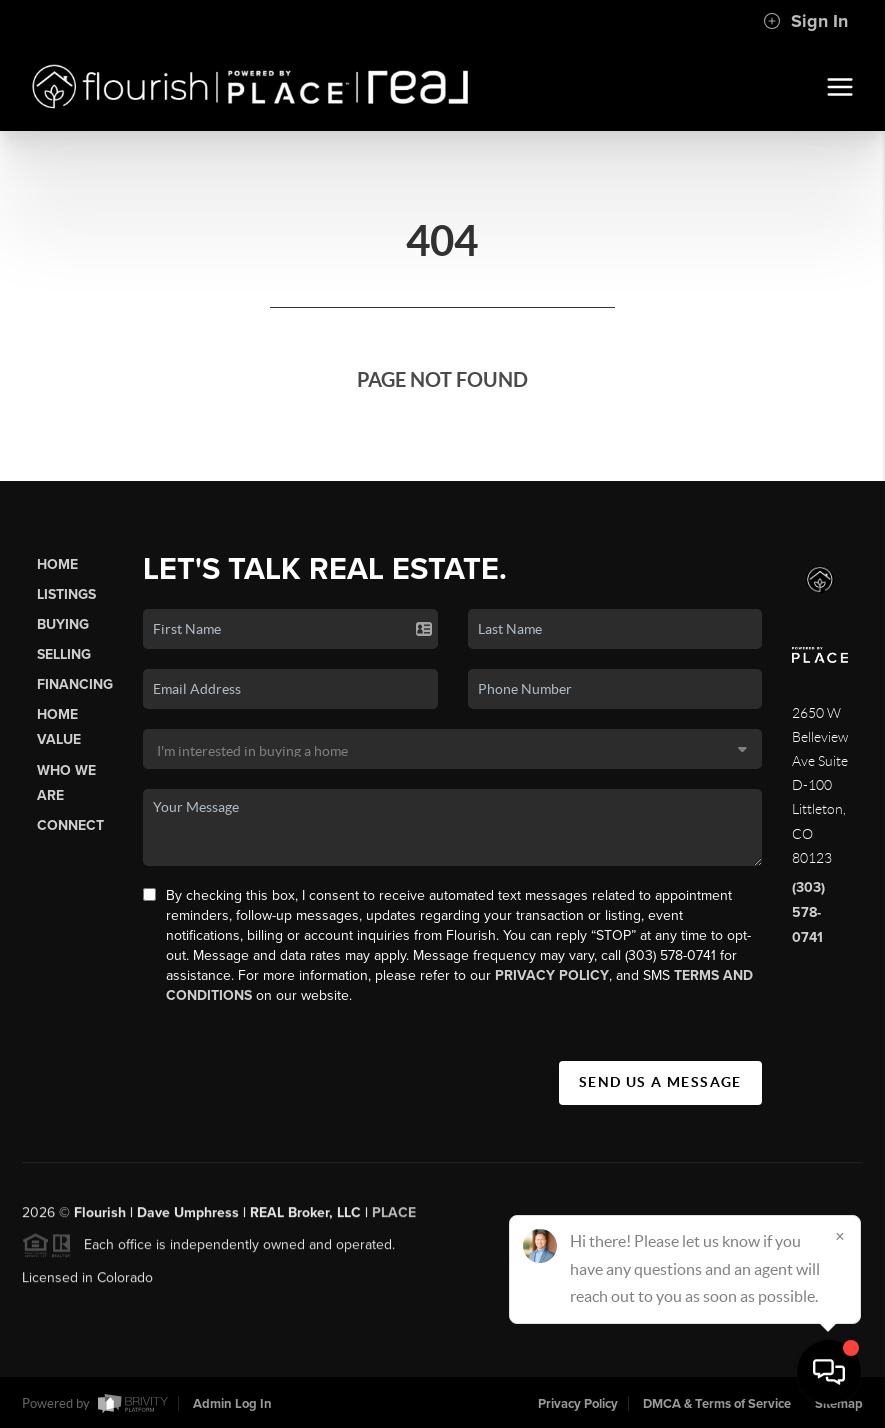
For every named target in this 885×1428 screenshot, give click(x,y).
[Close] (840, 1236)
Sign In (805, 21)
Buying (63, 624)
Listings (66, 594)
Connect (70, 825)
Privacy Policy (552, 975)
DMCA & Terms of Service (717, 1404)
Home (57, 564)
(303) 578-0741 (808, 912)
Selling (64, 654)
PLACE (394, 1217)
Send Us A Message (660, 1082)
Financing (75, 684)
